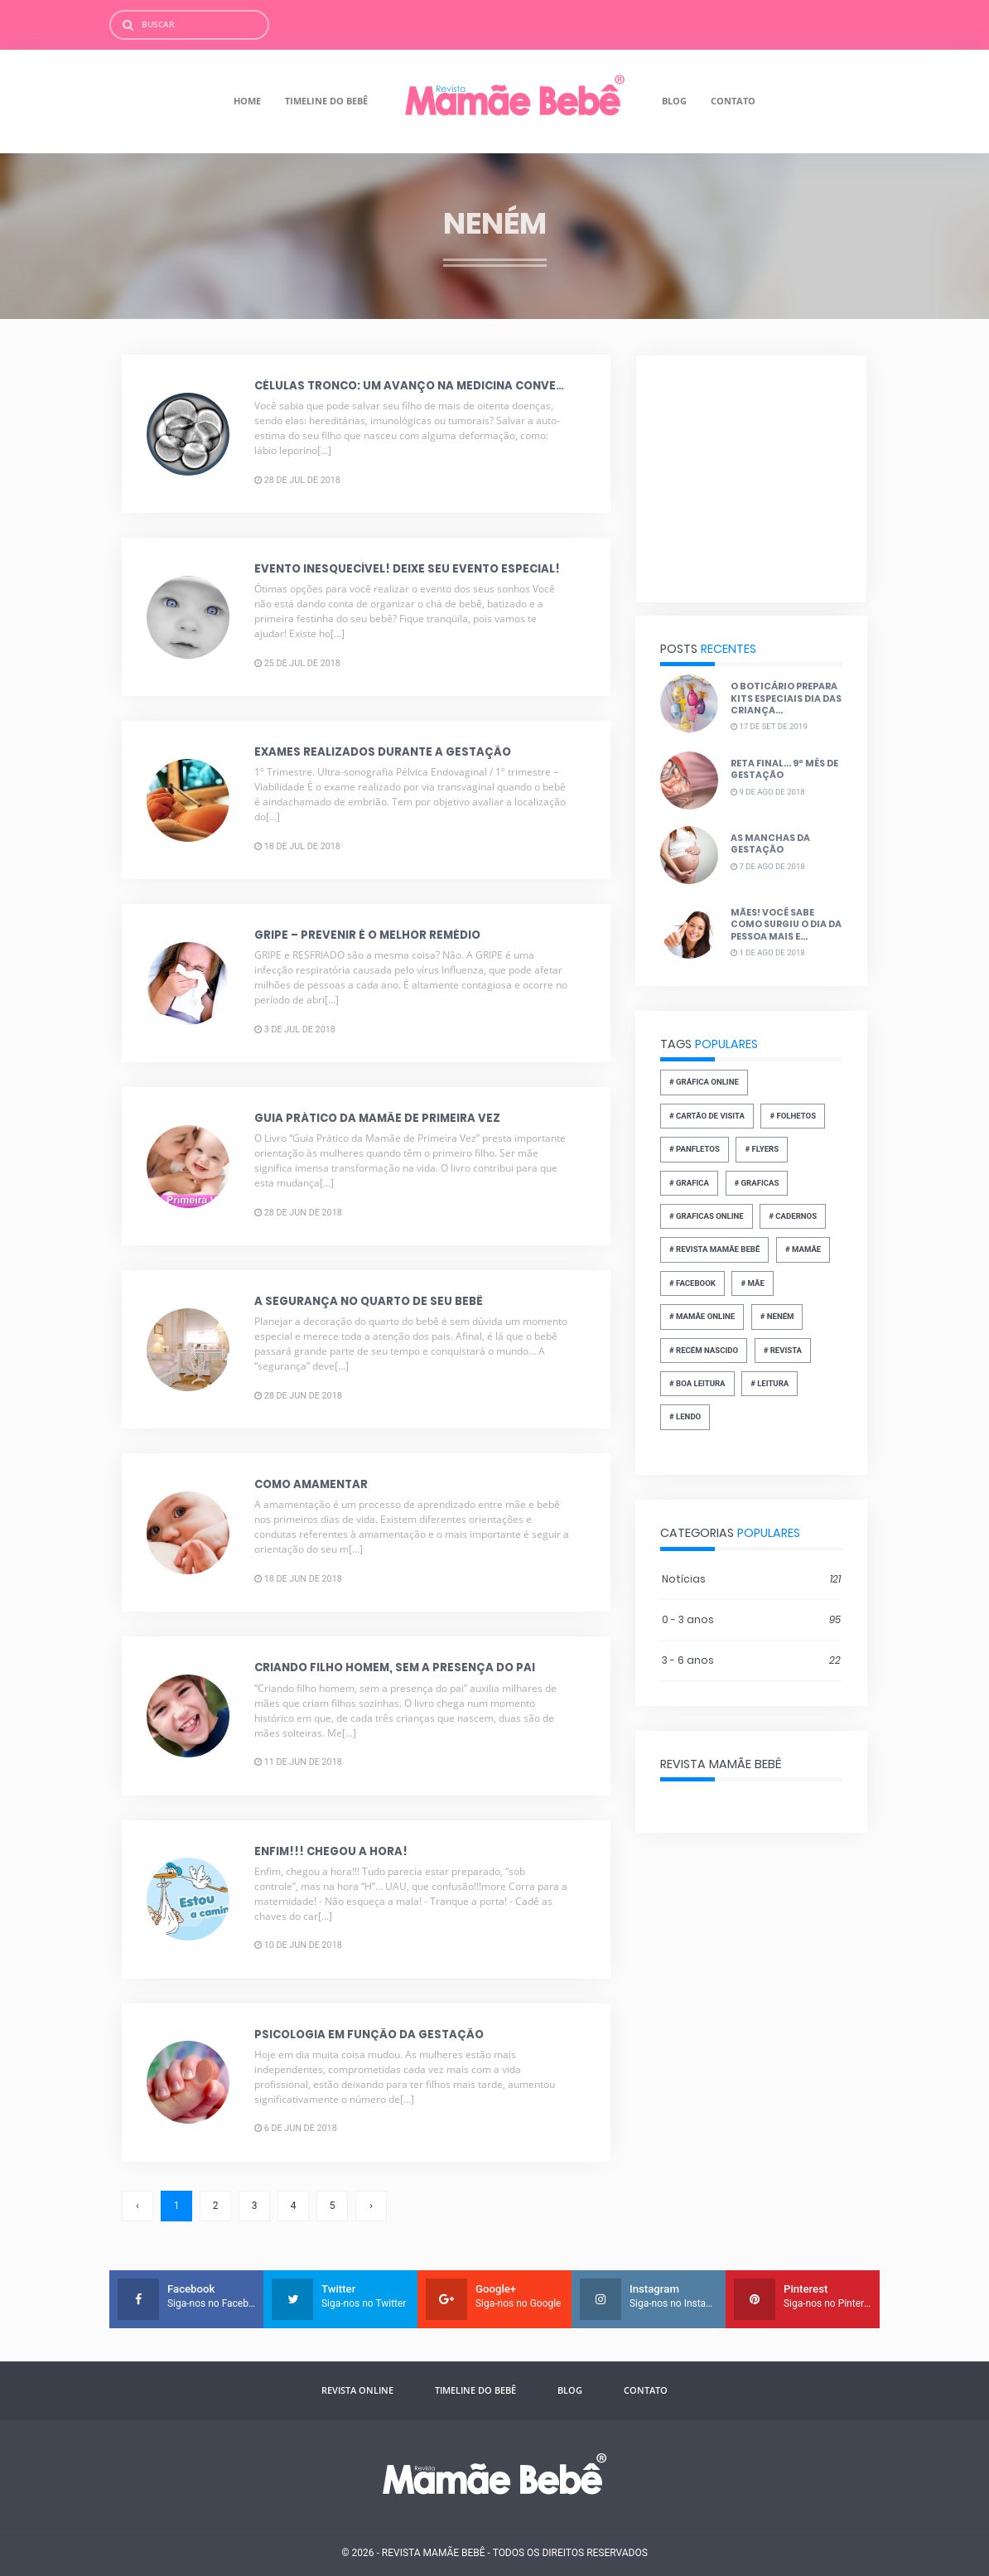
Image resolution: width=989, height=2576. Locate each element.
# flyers (762, 1148)
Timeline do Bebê (326, 100)
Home (247, 100)
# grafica (689, 1182)
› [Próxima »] (371, 2205)
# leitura (769, 1383)
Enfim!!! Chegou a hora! (331, 1850)
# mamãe (803, 1249)
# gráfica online (704, 1081)
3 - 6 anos (751, 1660)
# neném (777, 1316)
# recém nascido (703, 1349)
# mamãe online (702, 1316)
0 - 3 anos (751, 1619)
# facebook (692, 1283)
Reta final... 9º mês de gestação (784, 769)
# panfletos (694, 1148)
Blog (674, 100)
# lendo (685, 1416)
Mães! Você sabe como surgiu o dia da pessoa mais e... (786, 924)
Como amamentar (311, 1484)
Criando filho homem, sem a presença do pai (394, 1667)
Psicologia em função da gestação (369, 2034)
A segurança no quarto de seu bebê (368, 1301)
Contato (733, 100)
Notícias (751, 1579)
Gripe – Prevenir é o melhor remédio (367, 935)
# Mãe (753, 1283)
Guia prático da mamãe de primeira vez (377, 1118)
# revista (783, 1349)
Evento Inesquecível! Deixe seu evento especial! (407, 569)
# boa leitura (697, 1383)
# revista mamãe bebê (714, 1249)
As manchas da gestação (770, 844)
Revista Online (357, 2390)
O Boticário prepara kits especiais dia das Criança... (786, 698)
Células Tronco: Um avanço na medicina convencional (430, 386)
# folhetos (793, 1115)
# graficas (757, 1182)
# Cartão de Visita (707, 1115)
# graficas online (706, 1215)
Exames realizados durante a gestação (382, 752)
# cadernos (793, 1215)
